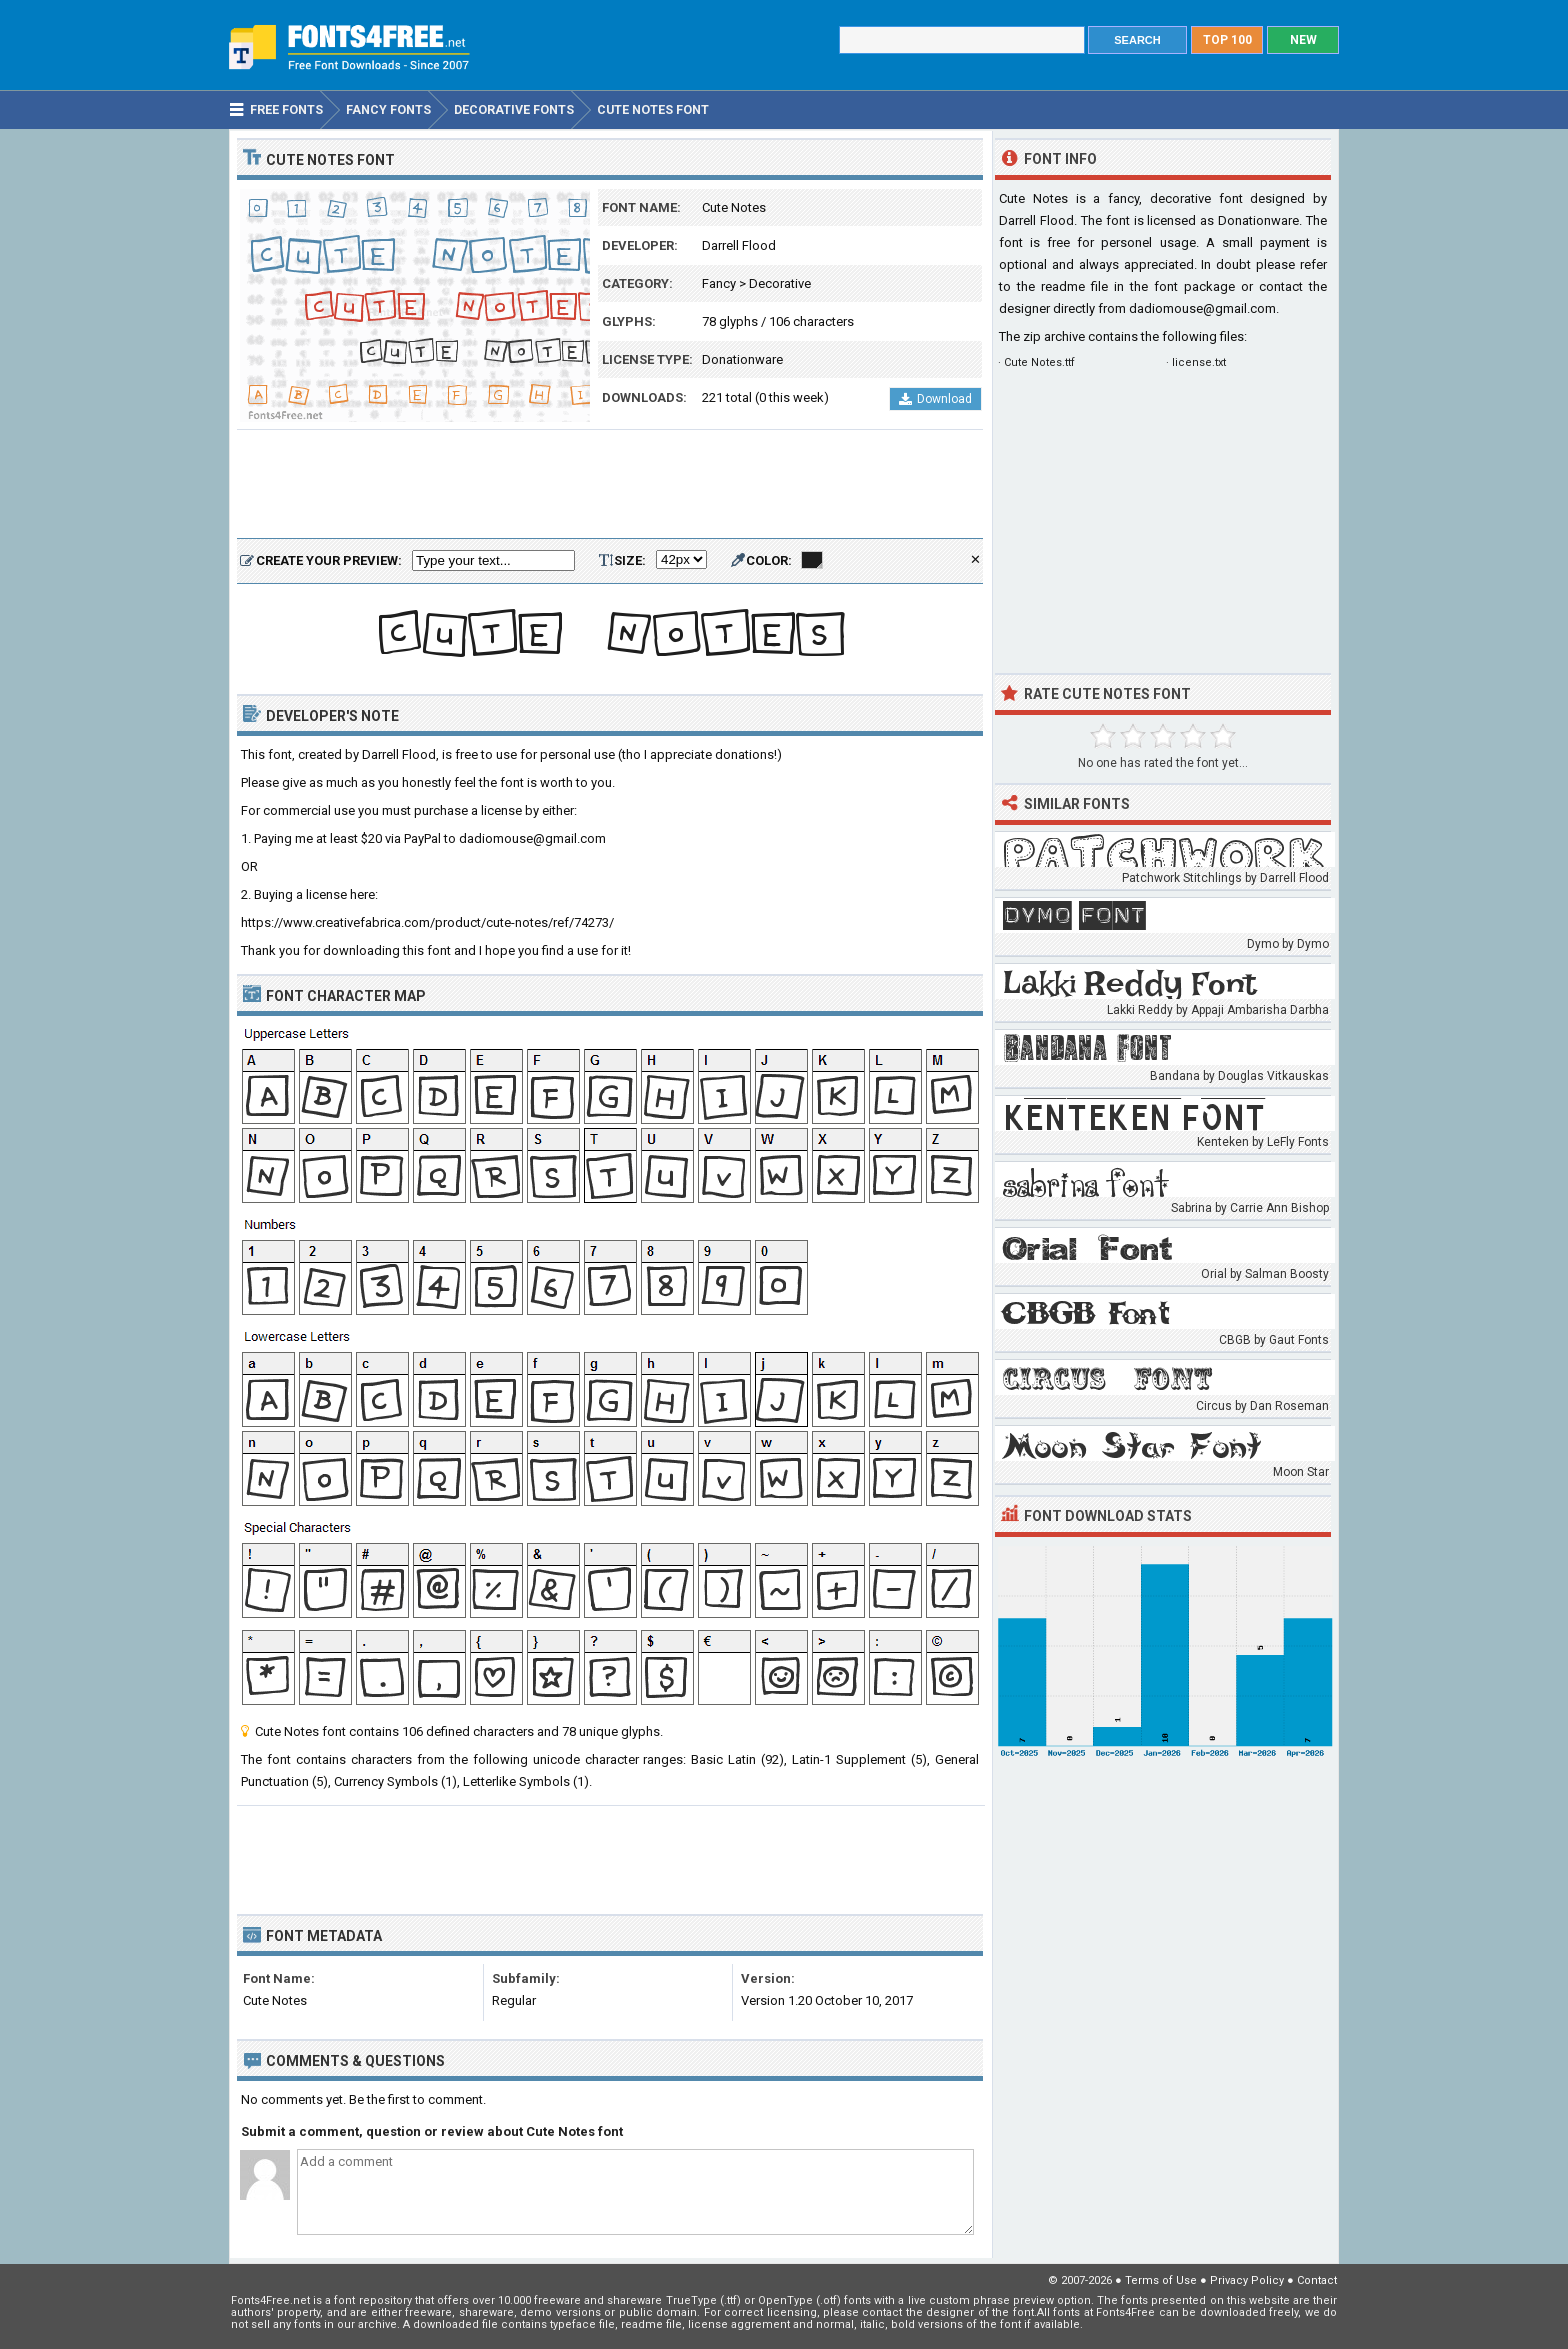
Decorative (780, 283)
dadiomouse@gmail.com (1202, 308)
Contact (1317, 2280)
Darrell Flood (739, 245)
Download (935, 399)
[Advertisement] (610, 485)
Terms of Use (1161, 2280)
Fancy (719, 283)
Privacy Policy (1247, 2280)
